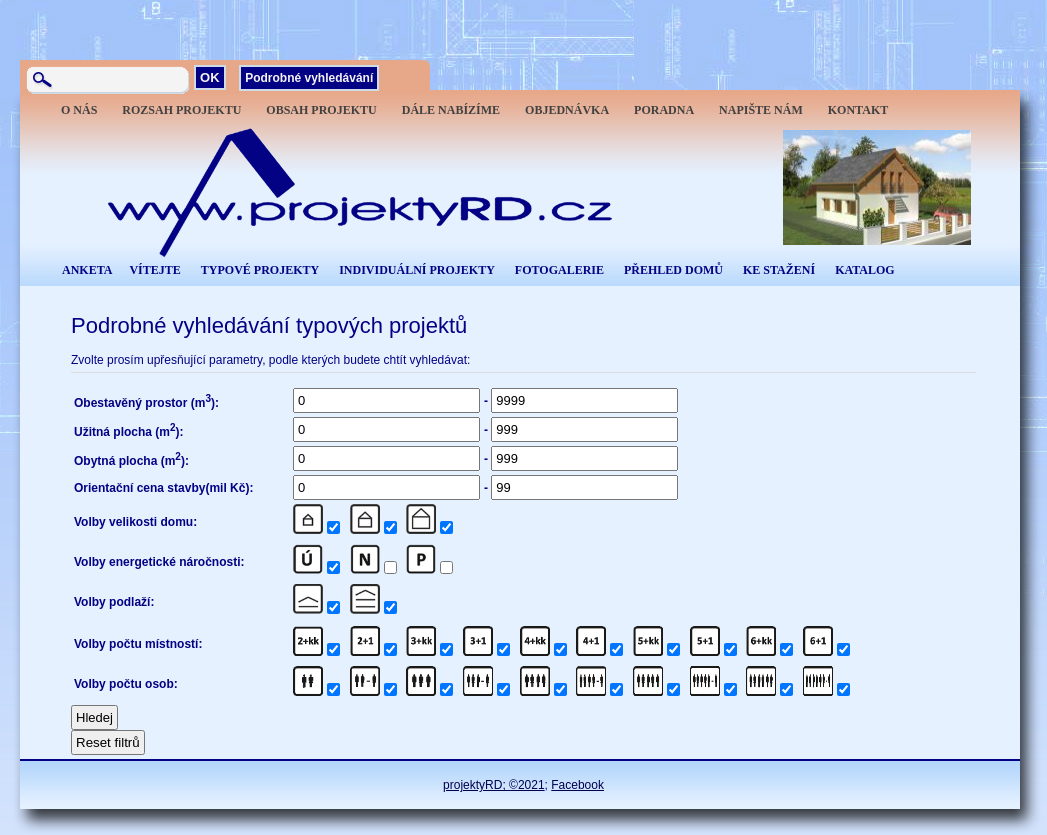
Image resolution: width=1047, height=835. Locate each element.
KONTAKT (858, 110)
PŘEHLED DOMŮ (673, 270)
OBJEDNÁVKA (567, 110)
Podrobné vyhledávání (309, 78)
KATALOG (865, 270)
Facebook (577, 785)
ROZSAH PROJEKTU (181, 110)
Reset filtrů (108, 742)
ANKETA (87, 270)
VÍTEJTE (154, 270)
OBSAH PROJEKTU (321, 110)
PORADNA (664, 110)
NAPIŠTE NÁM (761, 110)
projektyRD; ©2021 (494, 785)
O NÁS (79, 110)
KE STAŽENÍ (779, 270)
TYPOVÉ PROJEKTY (260, 270)
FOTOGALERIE (559, 270)
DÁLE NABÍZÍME (451, 110)
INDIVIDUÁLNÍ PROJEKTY (417, 270)
